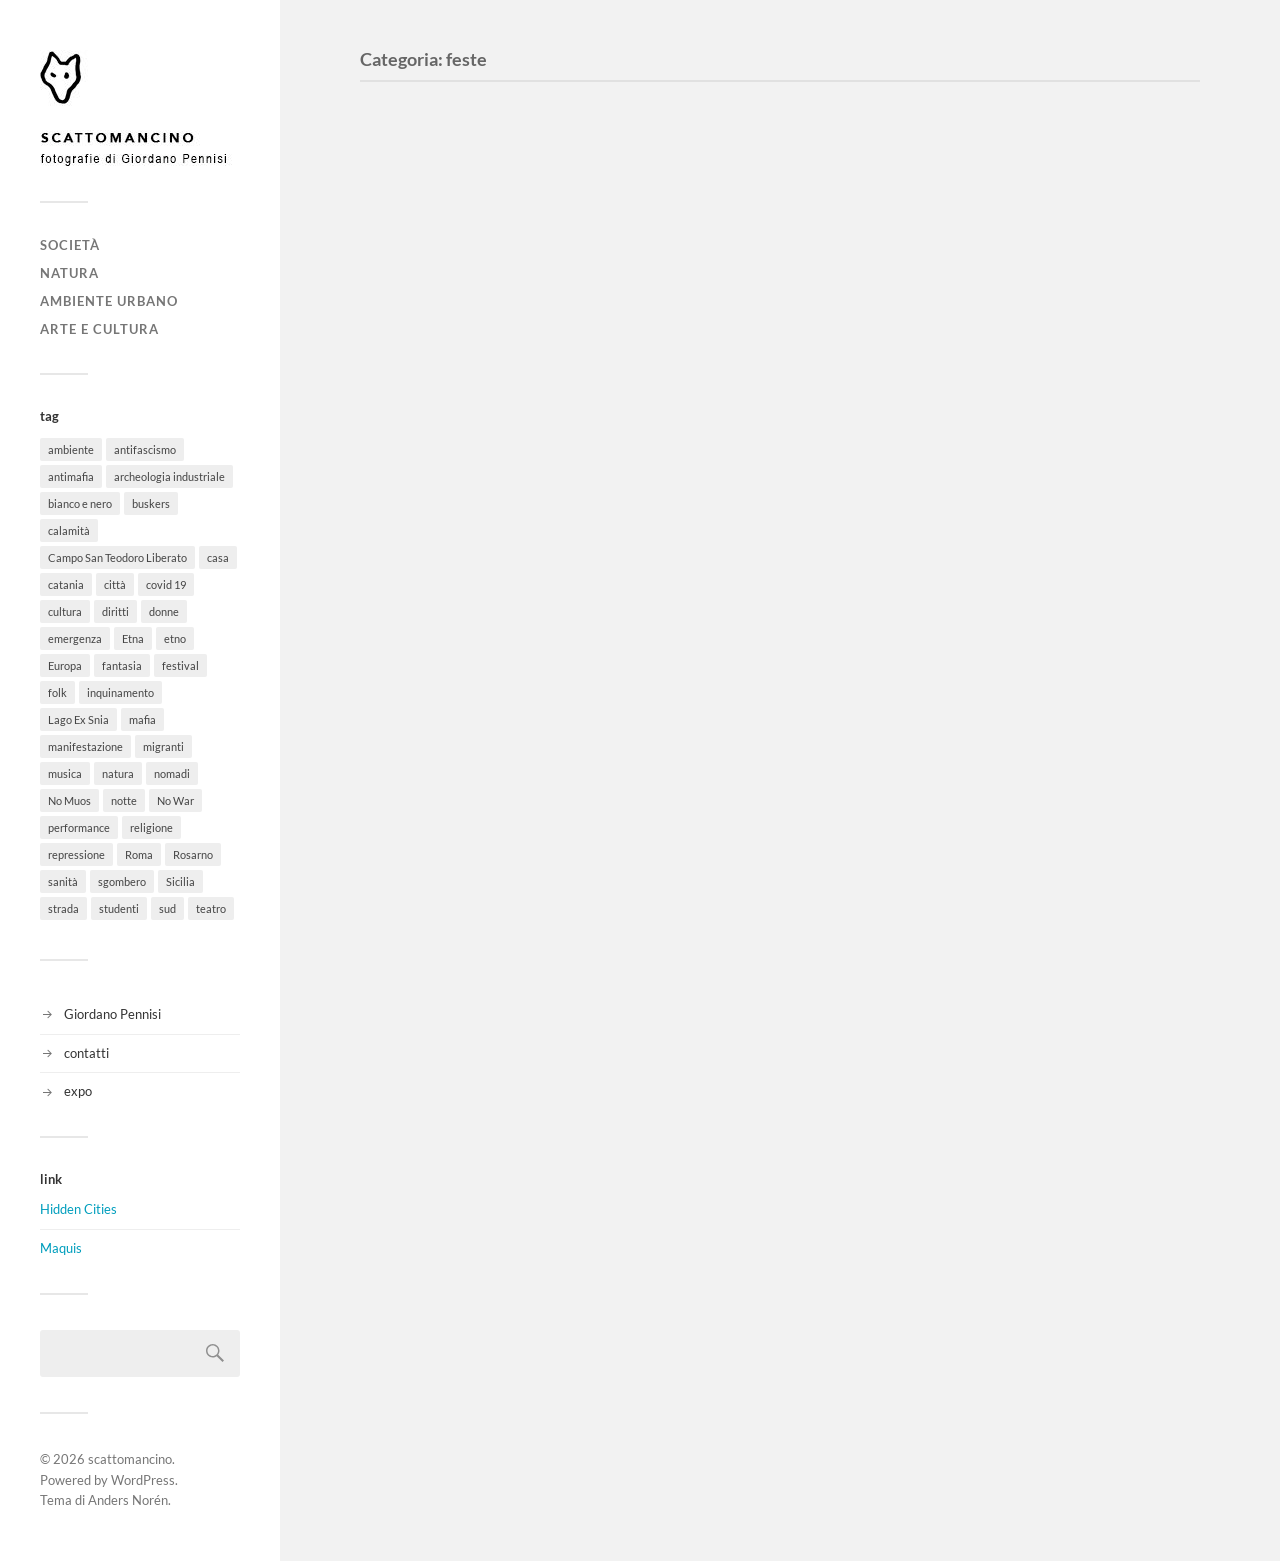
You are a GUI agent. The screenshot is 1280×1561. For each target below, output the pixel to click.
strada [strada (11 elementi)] (63, 908)
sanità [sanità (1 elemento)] (63, 881)
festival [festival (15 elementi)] (180, 665)
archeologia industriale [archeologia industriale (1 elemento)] (169, 476)
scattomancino (130, 1459)
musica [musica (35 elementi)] (65, 773)
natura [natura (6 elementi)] (118, 773)
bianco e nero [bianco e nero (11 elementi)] (80, 503)
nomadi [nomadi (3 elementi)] (172, 773)
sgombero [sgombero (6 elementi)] (122, 881)
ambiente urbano (109, 301)
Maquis (61, 1248)
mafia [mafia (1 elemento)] (142, 719)
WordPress (143, 1480)
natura (69, 273)
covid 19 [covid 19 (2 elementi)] (166, 584)
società (70, 245)
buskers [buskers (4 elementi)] (151, 503)
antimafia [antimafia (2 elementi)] (71, 476)
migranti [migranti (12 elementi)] (163, 746)
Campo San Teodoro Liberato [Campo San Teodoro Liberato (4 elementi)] (117, 557)
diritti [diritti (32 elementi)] (115, 611)
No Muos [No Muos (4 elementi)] (69, 800)
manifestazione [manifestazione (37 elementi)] (85, 746)
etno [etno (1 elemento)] (175, 638)
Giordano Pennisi (112, 1014)
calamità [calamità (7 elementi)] (69, 530)
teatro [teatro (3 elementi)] (211, 908)
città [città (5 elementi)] (115, 584)
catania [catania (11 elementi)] (66, 584)
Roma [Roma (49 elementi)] (139, 854)
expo (78, 1091)
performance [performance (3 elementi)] (79, 827)
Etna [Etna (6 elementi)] (133, 638)
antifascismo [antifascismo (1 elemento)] (145, 449)
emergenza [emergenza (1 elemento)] (75, 638)
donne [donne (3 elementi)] (164, 611)
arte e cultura (99, 329)
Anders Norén (128, 1500)
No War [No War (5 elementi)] (175, 800)
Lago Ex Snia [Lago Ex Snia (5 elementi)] (78, 719)
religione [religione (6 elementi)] (151, 827)
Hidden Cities (78, 1209)
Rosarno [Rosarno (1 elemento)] (193, 854)
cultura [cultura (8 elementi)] (65, 611)
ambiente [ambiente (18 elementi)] (71, 449)
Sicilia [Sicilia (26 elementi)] (180, 881)
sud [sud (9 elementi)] (167, 908)
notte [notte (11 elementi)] (124, 800)
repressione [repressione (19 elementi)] (76, 854)
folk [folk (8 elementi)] (57, 692)
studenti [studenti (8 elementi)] (119, 908)
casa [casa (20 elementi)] (218, 557)
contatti (86, 1053)
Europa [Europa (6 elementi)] (65, 665)
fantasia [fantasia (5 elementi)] (122, 665)
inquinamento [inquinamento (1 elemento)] (120, 692)
